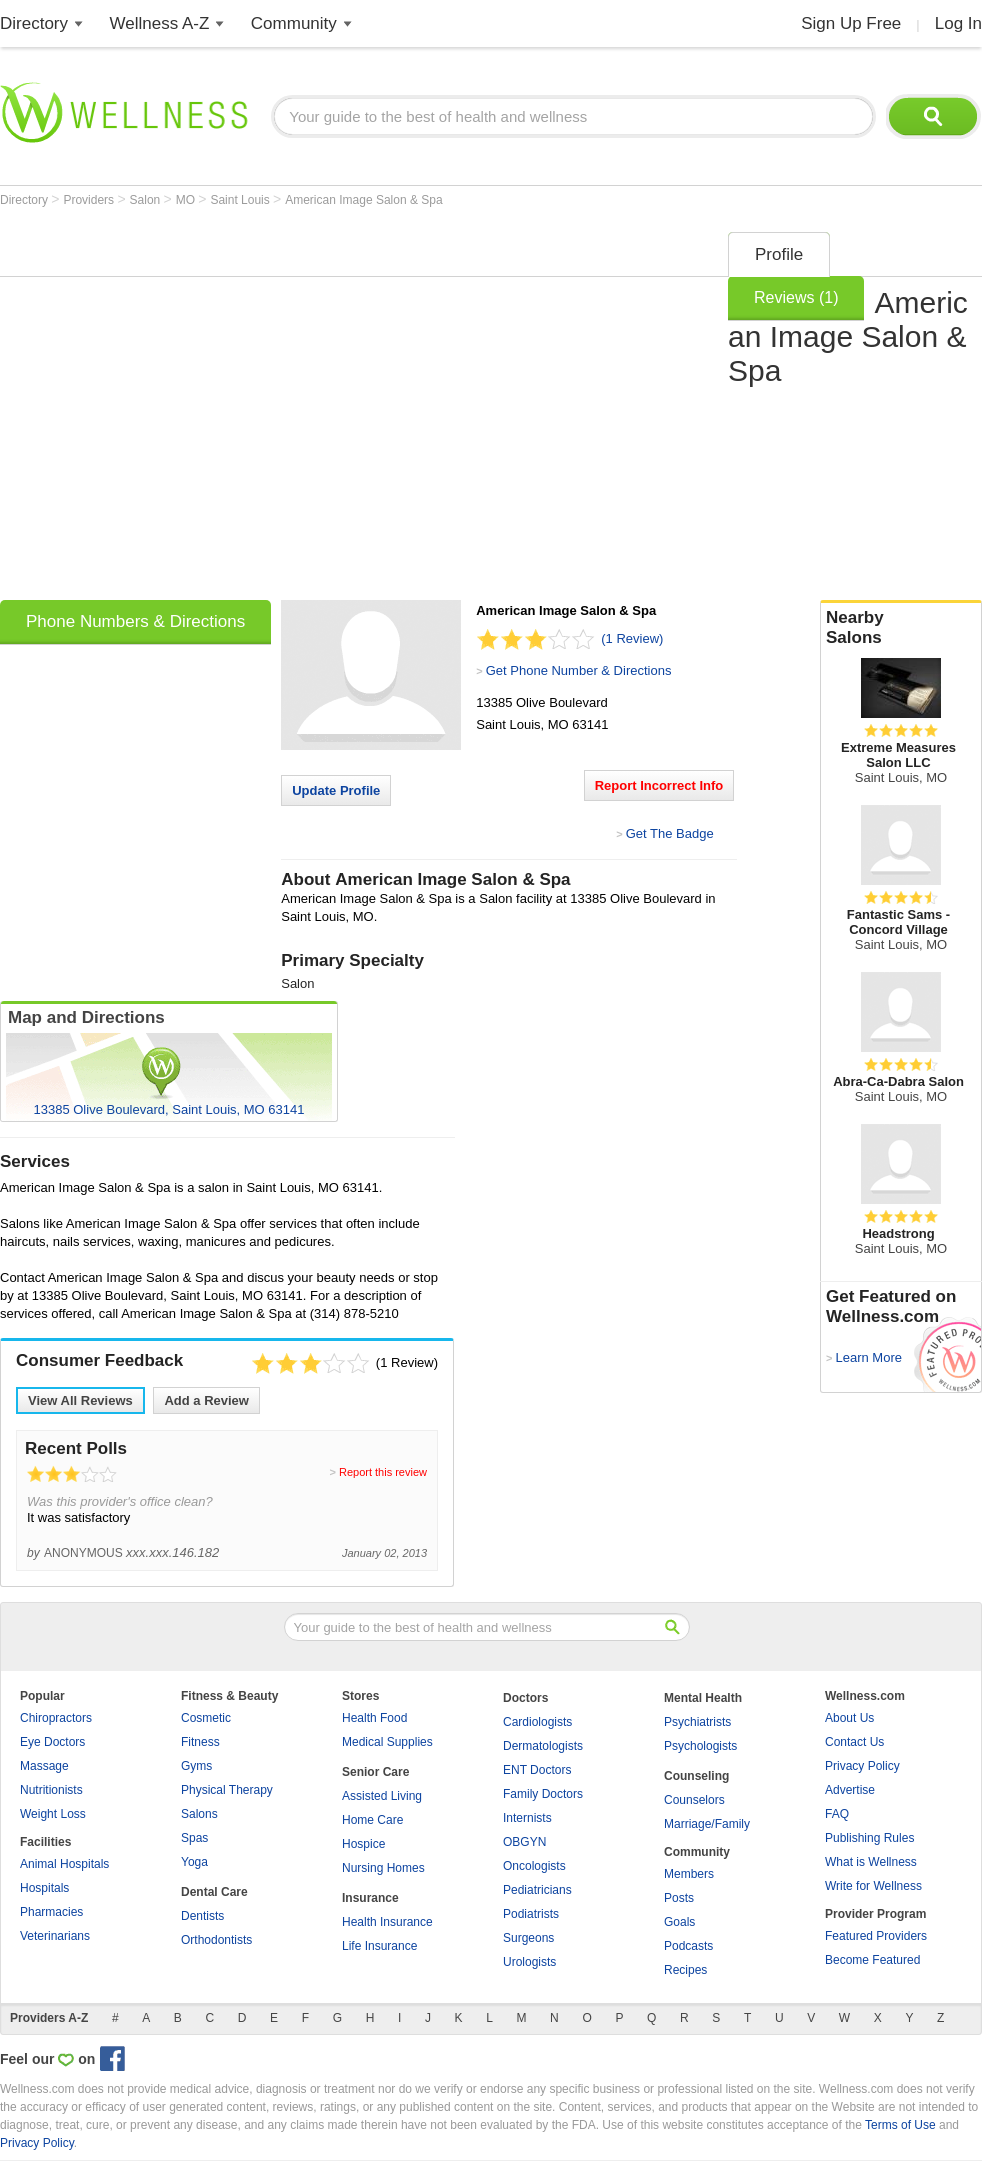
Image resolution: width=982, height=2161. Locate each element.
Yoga (194, 1862)
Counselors (694, 1800)
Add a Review (206, 1400)
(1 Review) (632, 638)
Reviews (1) (796, 297)
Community (294, 23)
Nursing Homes (383, 1868)
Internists (527, 1818)
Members (689, 1874)
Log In (958, 23)
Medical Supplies (387, 1742)
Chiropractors (56, 1718)
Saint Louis (241, 200)
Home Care (372, 1820)
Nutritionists (51, 1790)
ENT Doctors (537, 1770)
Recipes (685, 1970)
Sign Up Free (851, 23)
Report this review (383, 1472)
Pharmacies (51, 1912)
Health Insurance (387, 1922)
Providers (90, 200)
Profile (779, 254)
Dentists (202, 1916)
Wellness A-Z (160, 23)
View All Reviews (80, 1400)
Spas (194, 1838)
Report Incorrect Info (659, 785)
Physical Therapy (227, 1790)
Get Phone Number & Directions (579, 670)
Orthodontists (216, 1940)
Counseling (696, 1776)
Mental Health (703, 1698)
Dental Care (214, 1892)
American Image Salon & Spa (363, 200)
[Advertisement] (187, 409)
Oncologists (534, 1866)
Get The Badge (670, 833)
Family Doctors (543, 1794)
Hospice (363, 1844)
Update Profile (336, 790)
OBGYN (524, 1842)
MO (187, 200)
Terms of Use (900, 2125)
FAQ (837, 1814)
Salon (147, 200)
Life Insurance (379, 1946)
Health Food (374, 1718)
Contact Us (854, 1742)
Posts (679, 1898)
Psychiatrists (697, 1722)
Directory (34, 23)
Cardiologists (537, 1722)
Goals (679, 1922)
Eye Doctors (52, 1742)
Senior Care (375, 1772)
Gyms (196, 1766)
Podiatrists (531, 1914)
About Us (849, 1718)
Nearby (901, 628)
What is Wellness (871, 1862)
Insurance (370, 1898)
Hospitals (44, 1888)
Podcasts (688, 1946)
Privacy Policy (862, 1766)
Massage (44, 1766)
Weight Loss (53, 1814)
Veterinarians (55, 1936)
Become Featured (872, 1960)
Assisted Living (382, 1796)
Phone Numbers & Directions (135, 621)
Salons (199, 1814)
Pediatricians (537, 1890)
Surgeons (528, 1938)
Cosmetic (206, 1718)
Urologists (529, 1962)
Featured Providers (876, 1936)
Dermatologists (543, 1746)
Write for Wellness (873, 1886)
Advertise (850, 1790)
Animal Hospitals (64, 1864)
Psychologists (700, 1746)
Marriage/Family (707, 1824)
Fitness (200, 1742)
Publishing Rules (869, 1838)
